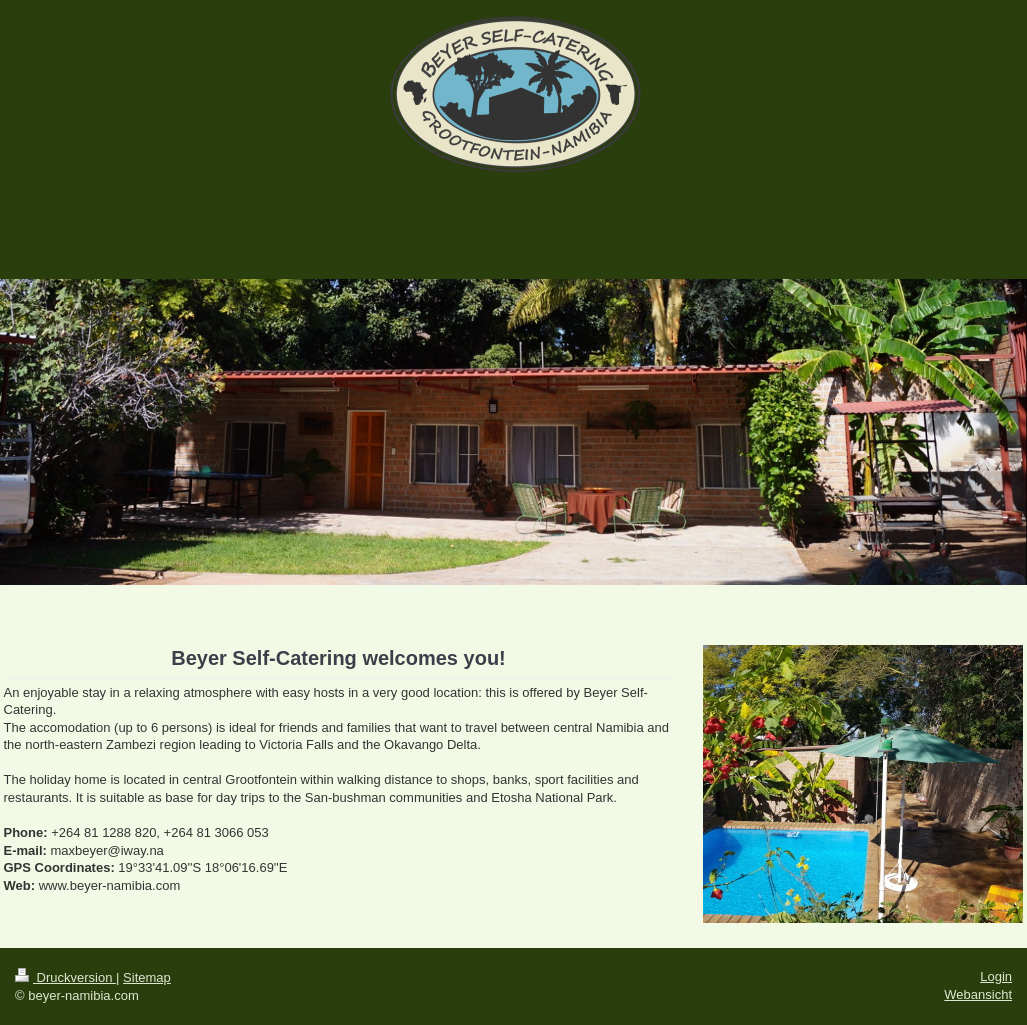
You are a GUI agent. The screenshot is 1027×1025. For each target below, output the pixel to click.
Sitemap (147, 977)
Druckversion (65, 977)
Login (996, 976)
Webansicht (978, 994)
